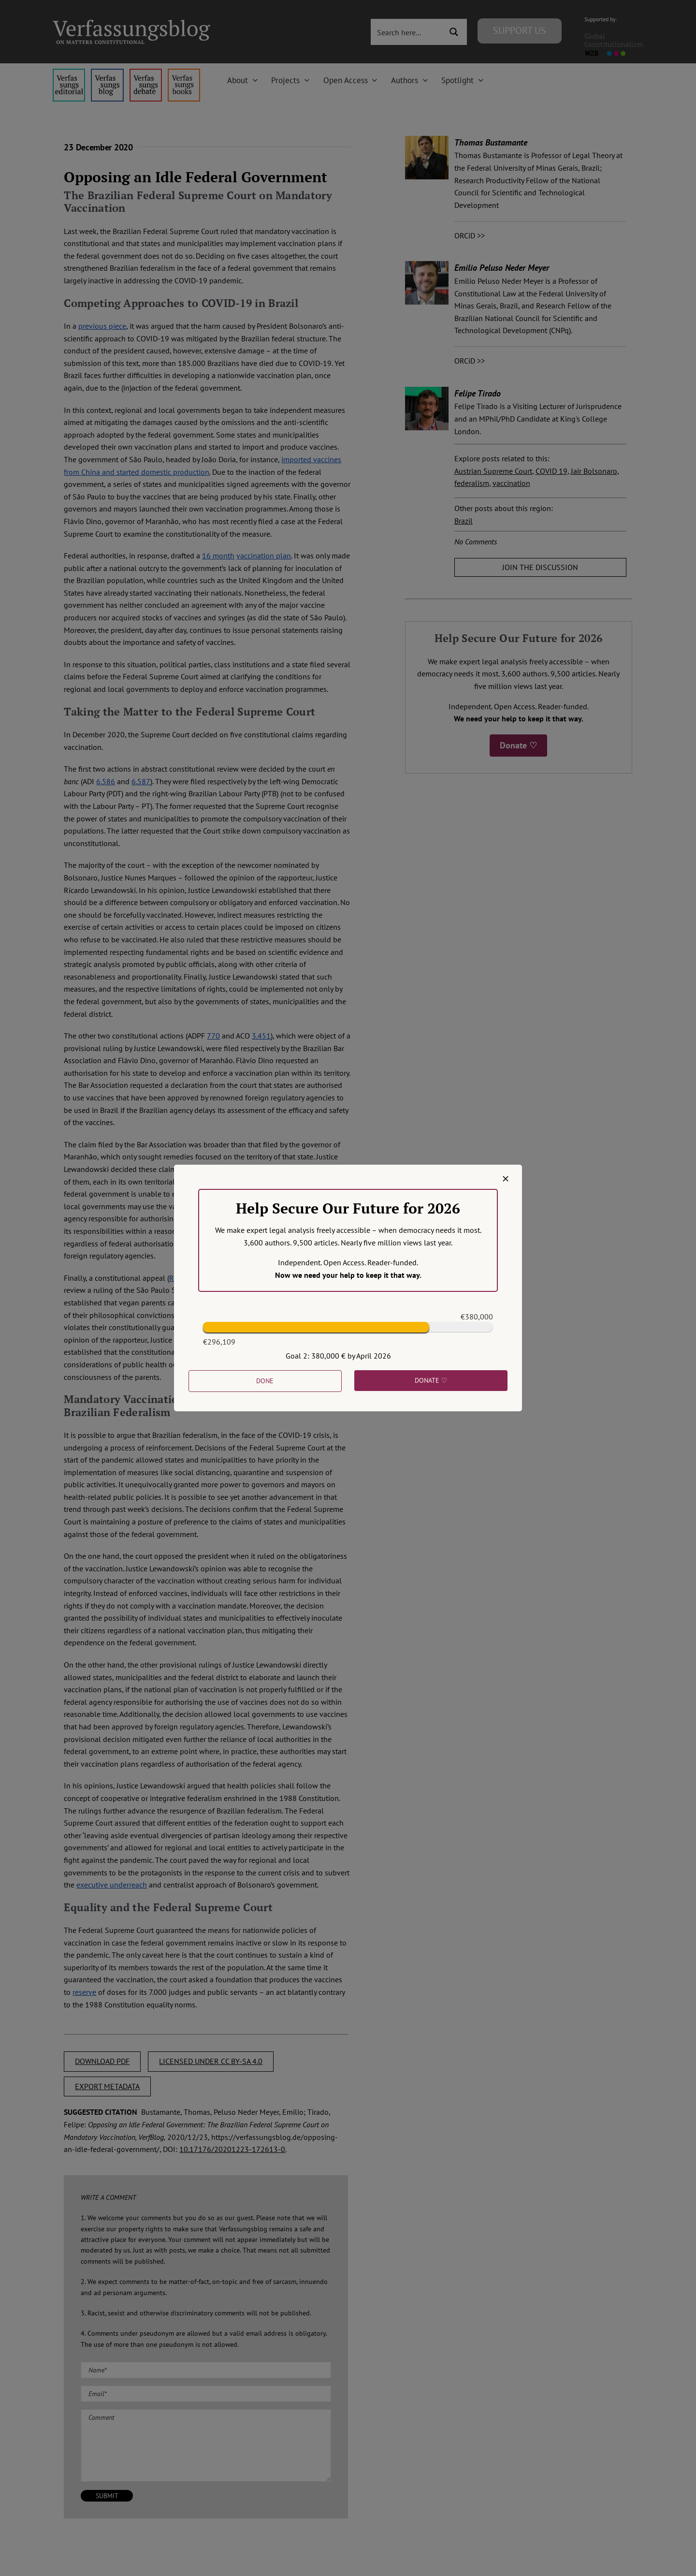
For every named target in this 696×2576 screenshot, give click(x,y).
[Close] (505, 1178)
